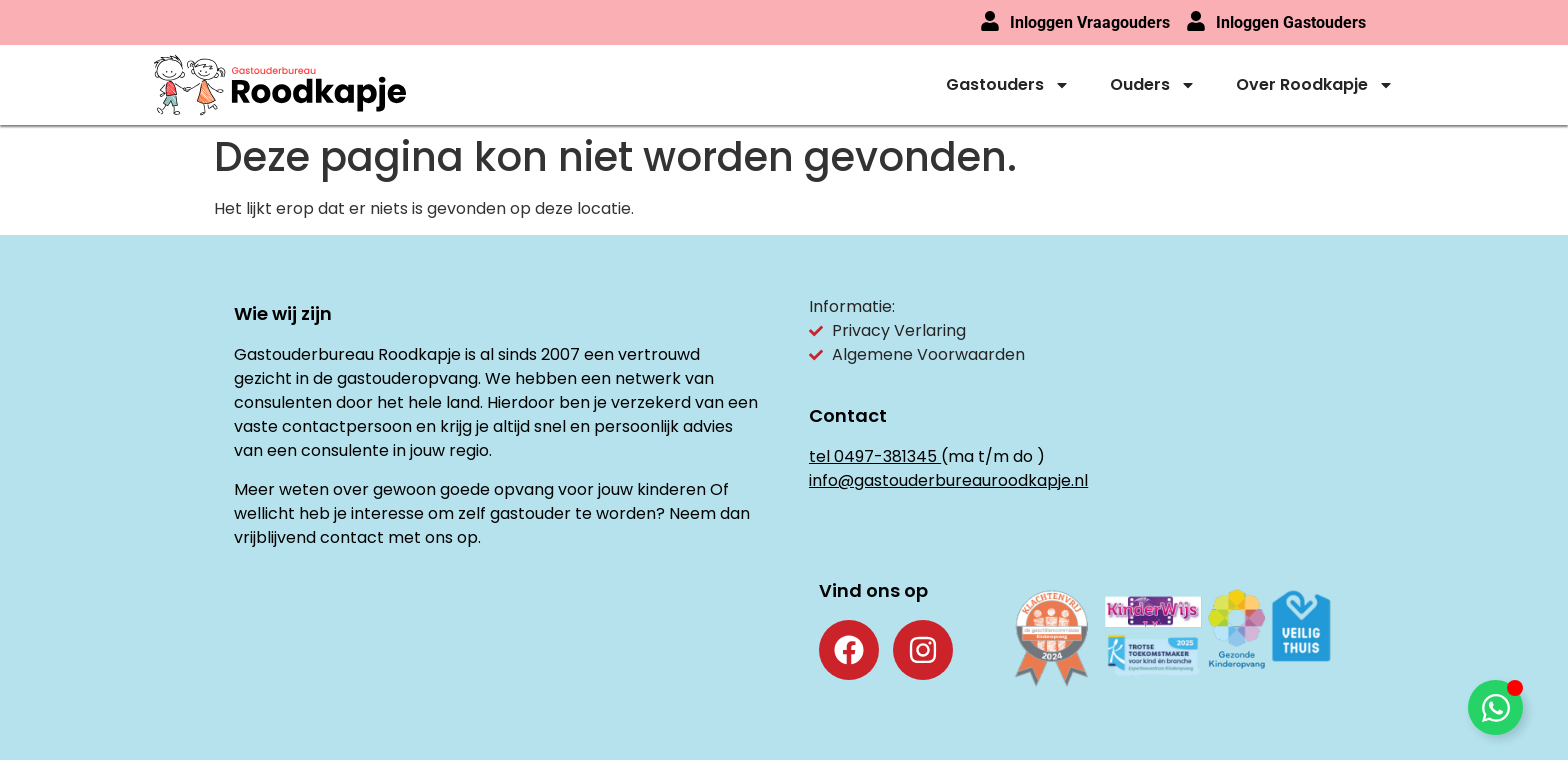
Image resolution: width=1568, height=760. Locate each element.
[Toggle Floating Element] (1495, 707)
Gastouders (1008, 85)
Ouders (1153, 85)
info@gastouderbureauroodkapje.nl (948, 480)
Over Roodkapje (1315, 85)
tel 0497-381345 (873, 456)
